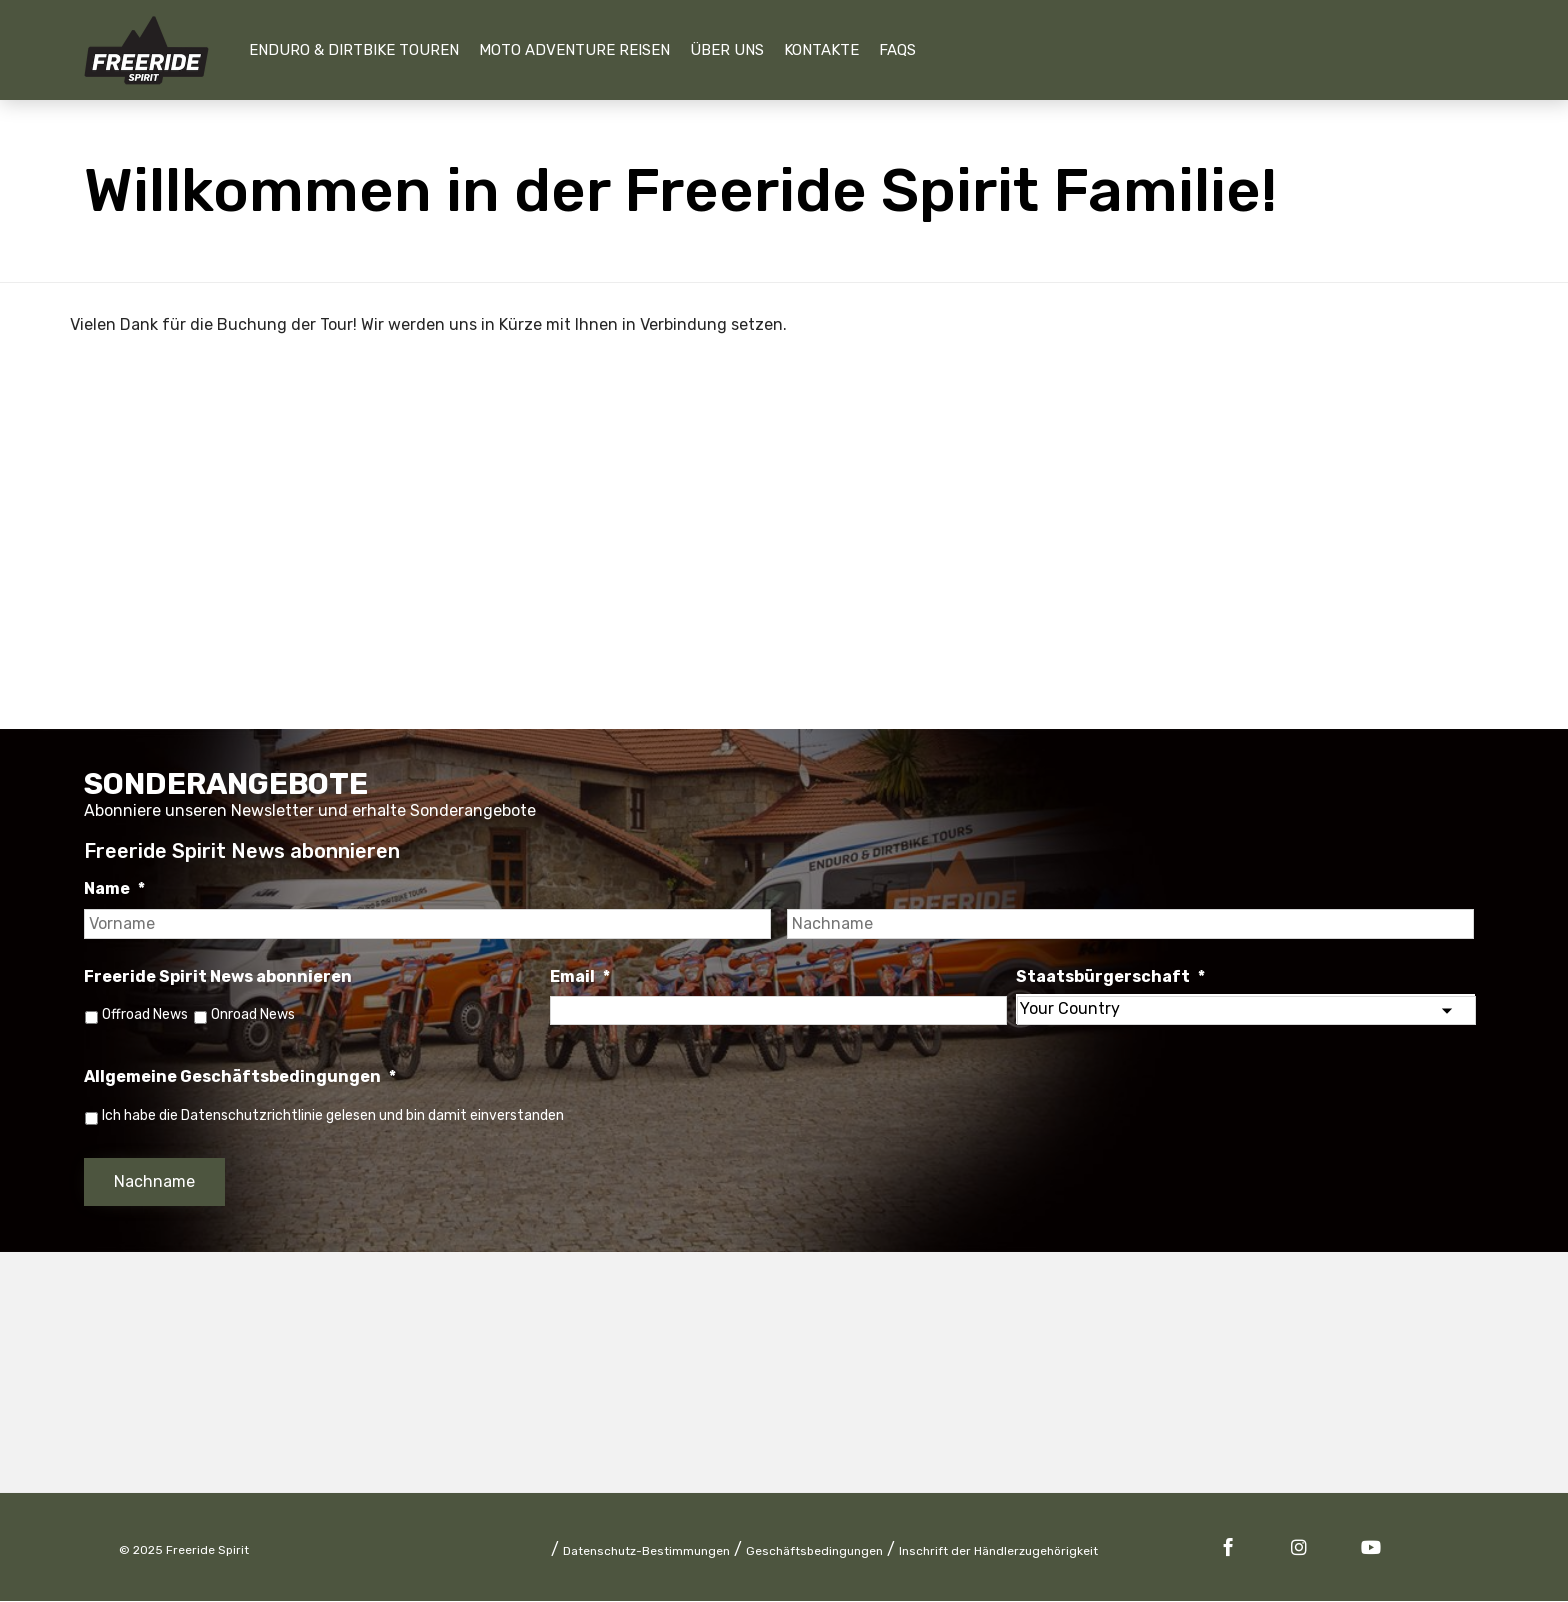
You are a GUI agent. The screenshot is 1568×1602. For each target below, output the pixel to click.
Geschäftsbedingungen (814, 1552)
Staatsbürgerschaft (1110, 976)
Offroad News (145, 1014)
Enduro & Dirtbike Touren (354, 50)
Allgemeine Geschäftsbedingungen (240, 1077)
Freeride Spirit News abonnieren (218, 976)
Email (580, 976)
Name (114, 888)
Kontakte (821, 50)
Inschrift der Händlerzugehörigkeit (998, 1552)
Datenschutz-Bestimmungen (646, 1552)
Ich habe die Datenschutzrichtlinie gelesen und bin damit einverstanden (333, 1115)
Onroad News (256, 1014)
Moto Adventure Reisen (574, 50)
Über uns (727, 50)
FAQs (897, 50)
